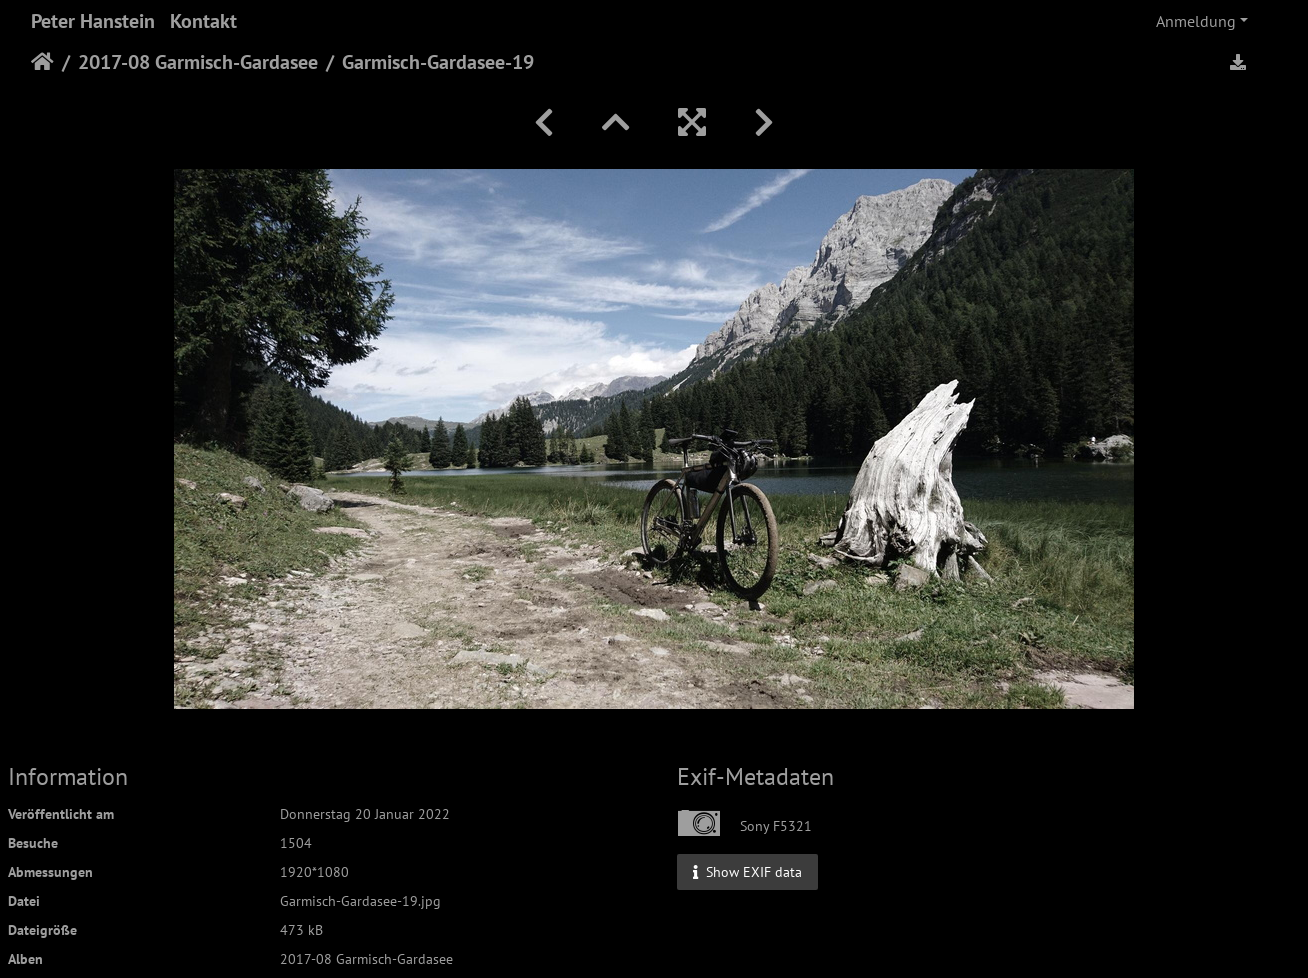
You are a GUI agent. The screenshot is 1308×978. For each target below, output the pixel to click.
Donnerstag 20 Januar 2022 (365, 814)
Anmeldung (1196, 21)
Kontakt (203, 21)
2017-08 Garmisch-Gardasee (198, 62)
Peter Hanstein (93, 21)
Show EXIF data (747, 871)
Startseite (42, 62)
